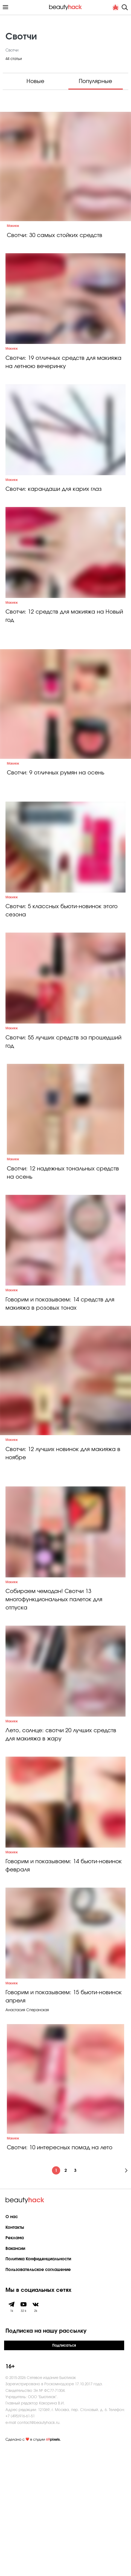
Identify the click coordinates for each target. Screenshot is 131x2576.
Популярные (95, 81)
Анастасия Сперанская (27, 2137)
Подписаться (64, 2472)
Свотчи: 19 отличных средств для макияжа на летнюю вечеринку (63, 374)
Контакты (14, 2354)
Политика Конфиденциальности (38, 2386)
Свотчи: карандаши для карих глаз (53, 512)
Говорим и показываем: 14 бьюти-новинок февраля (63, 1981)
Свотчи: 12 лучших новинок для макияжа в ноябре (62, 1534)
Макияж (13, 226)
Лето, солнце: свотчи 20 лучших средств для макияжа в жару (60, 1838)
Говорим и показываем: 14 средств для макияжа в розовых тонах (59, 1384)
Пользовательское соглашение (38, 2397)
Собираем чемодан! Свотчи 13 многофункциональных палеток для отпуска (53, 1692)
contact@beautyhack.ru (38, 2549)
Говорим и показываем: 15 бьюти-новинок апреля (63, 2123)
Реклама (14, 2365)
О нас (11, 2344)
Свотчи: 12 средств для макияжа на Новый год (64, 650)
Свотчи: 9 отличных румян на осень (55, 807)
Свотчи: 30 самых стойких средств (54, 235)
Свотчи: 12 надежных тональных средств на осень (63, 1242)
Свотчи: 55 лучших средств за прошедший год (63, 1099)
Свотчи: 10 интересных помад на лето (59, 2274)
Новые (35, 81)
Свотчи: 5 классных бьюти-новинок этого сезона (61, 957)
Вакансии (15, 2375)
